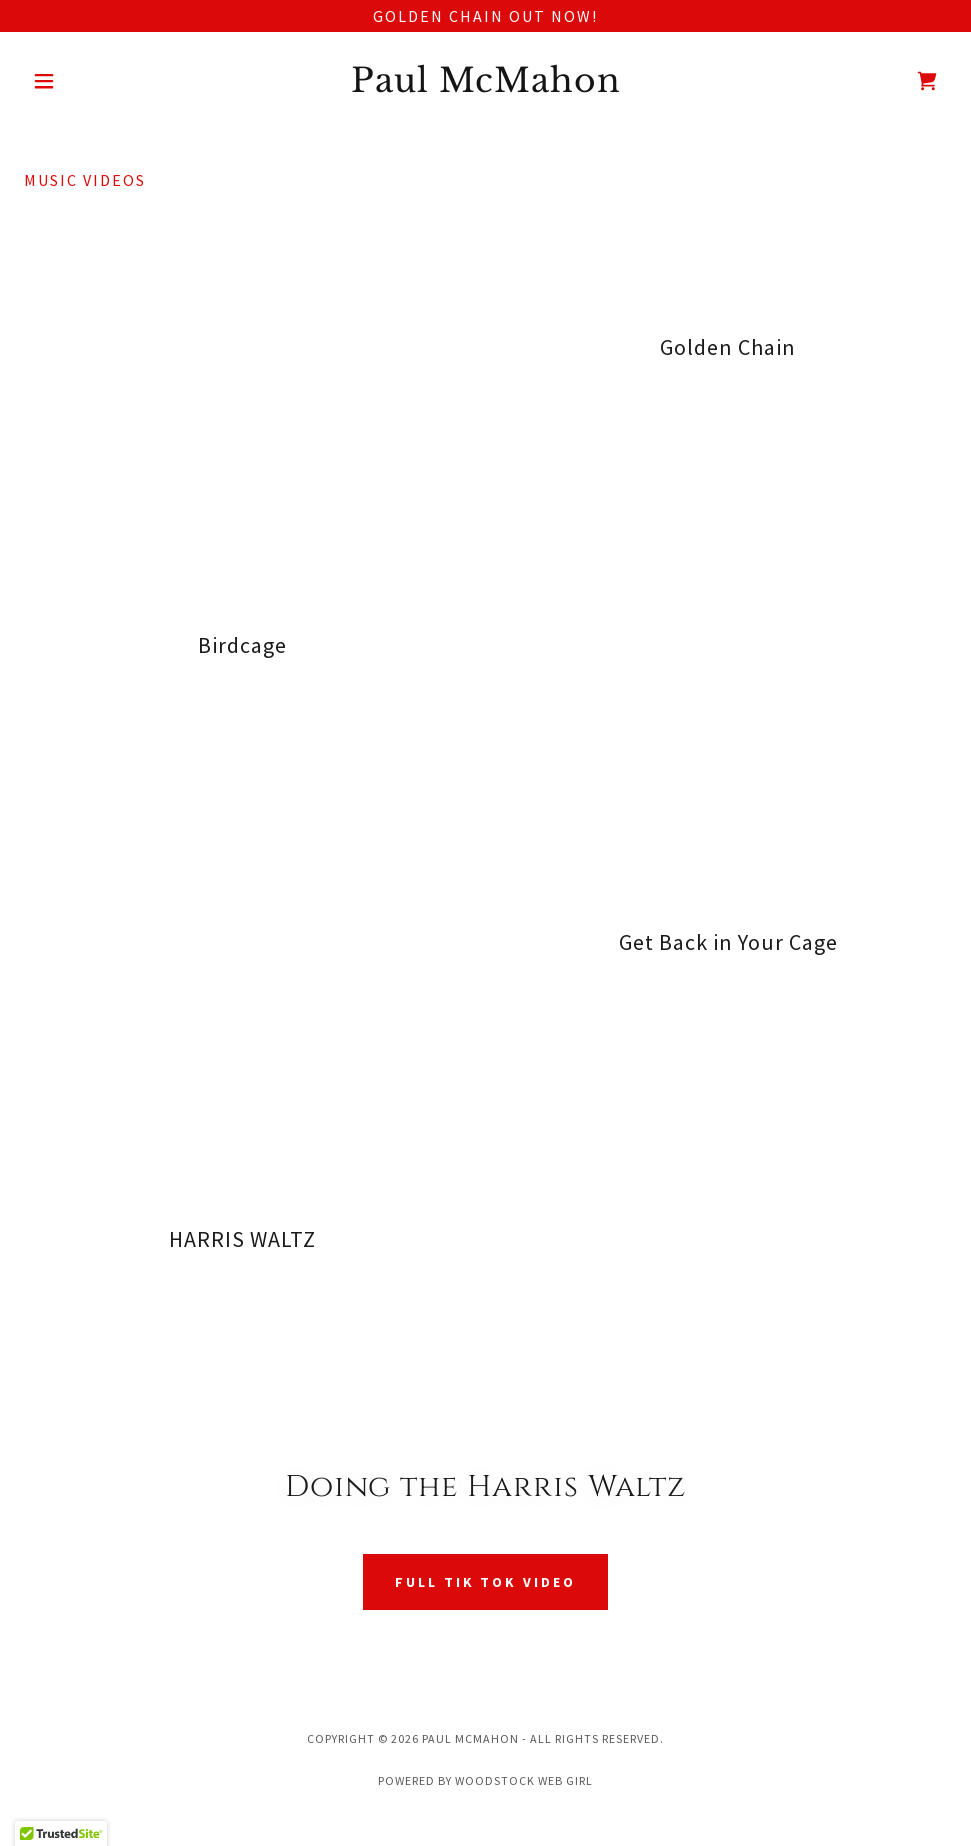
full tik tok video (486, 1582)
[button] (93, 81)
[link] (485, 86)
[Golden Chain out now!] (485, 16)
